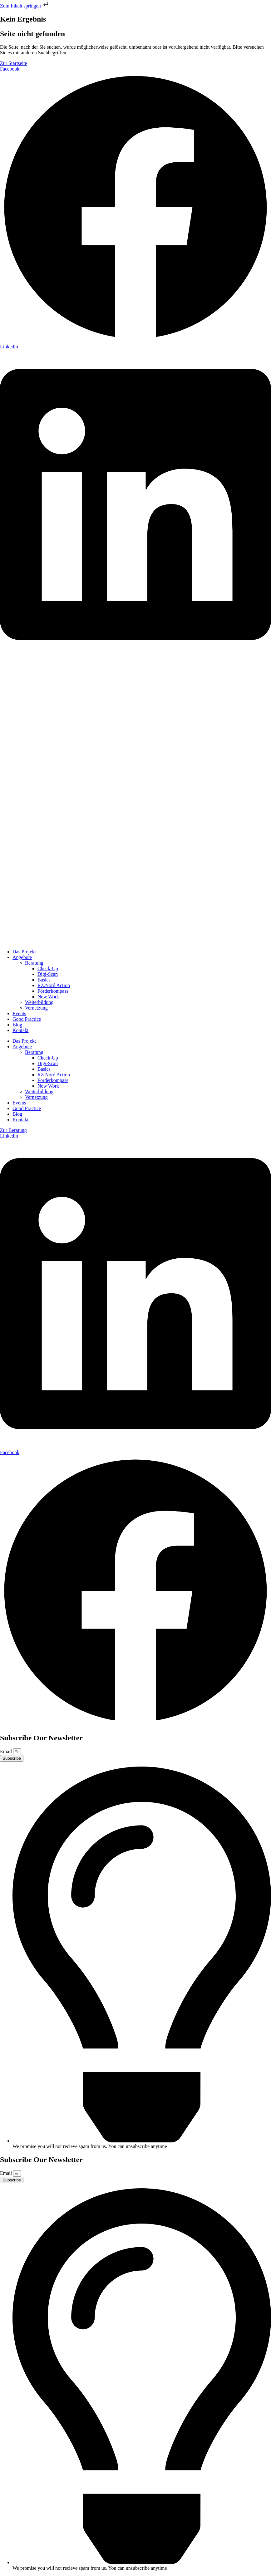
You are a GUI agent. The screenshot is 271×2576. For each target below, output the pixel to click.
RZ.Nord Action (53, 985)
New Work (48, 996)
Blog (17, 1024)
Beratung (34, 963)
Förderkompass (52, 991)
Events (19, 1013)
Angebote (22, 957)
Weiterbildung (39, 1002)
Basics (44, 979)
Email (6, 1751)
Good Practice (26, 1019)
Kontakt (20, 1030)
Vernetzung (36, 1007)
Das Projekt (24, 951)
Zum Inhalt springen (25, 5)
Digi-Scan (47, 974)
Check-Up (47, 968)
